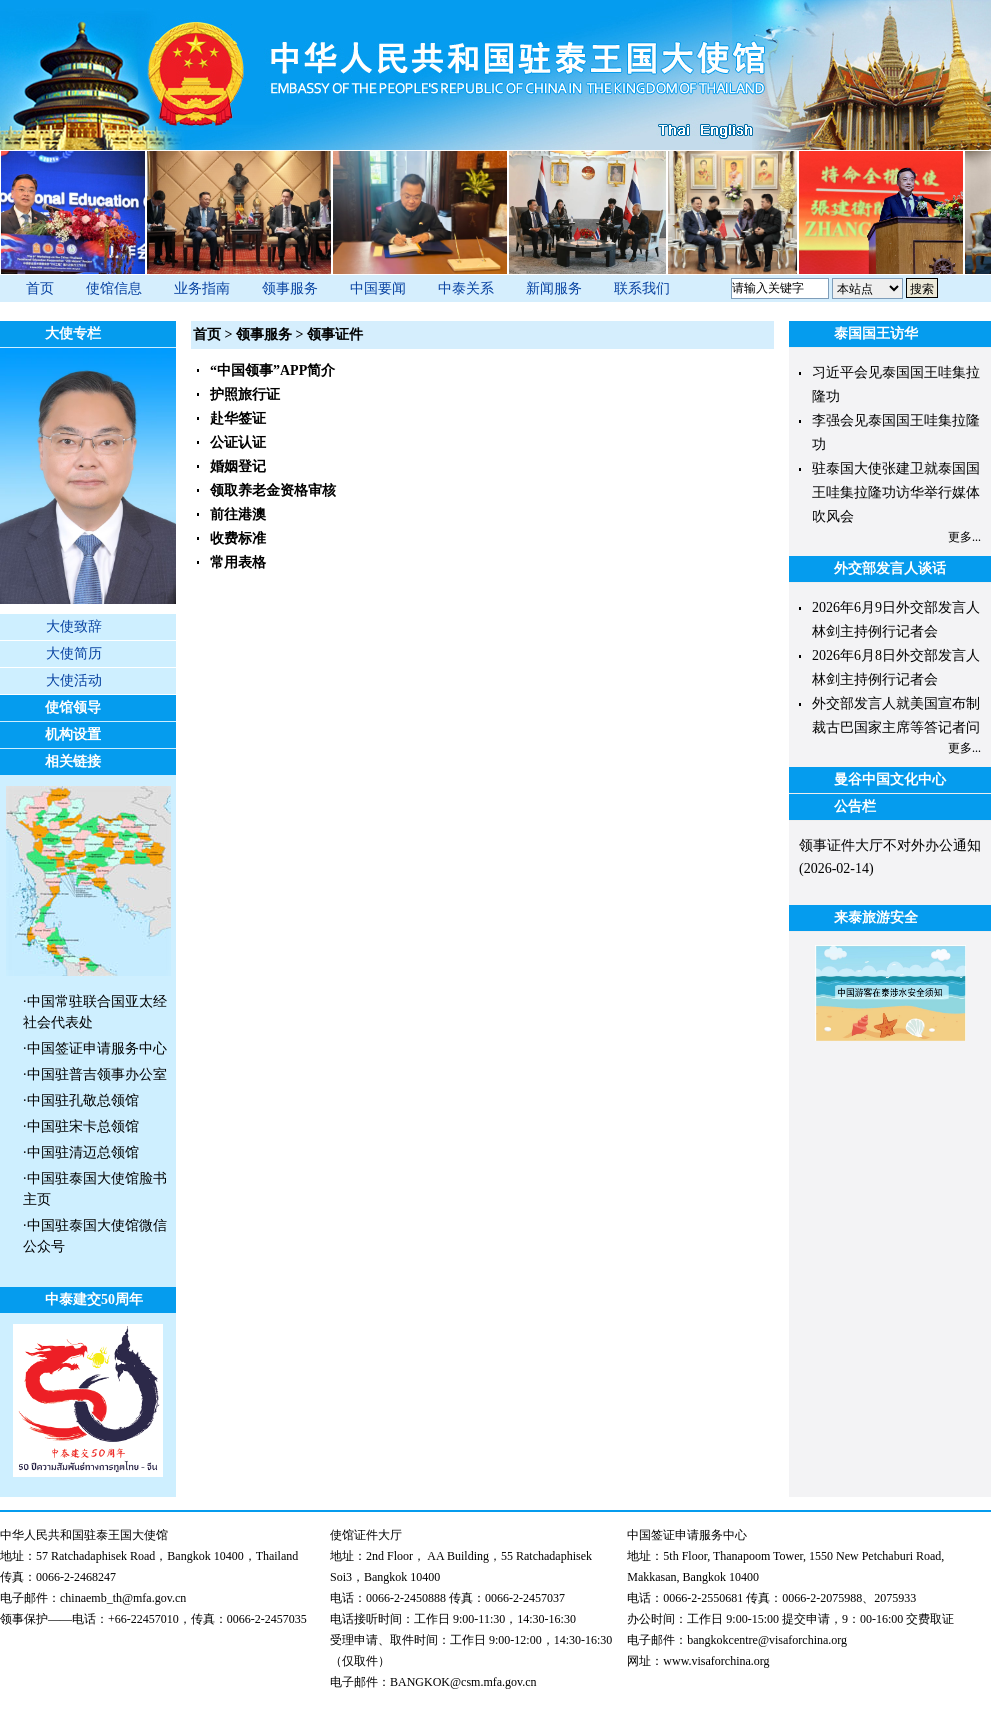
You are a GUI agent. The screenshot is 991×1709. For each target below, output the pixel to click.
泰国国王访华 (876, 333)
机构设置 (73, 734)
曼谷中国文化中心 (890, 779)
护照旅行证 (245, 394)
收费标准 (238, 538)
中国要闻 (378, 288)
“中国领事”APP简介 (272, 370)
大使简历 (74, 653)
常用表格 (238, 562)
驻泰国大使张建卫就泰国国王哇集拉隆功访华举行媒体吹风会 (896, 492)
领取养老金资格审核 (273, 490)
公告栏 (855, 806)
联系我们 (642, 288)
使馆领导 (73, 707)
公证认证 (238, 442)
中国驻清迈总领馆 (83, 1152)
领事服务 (290, 288)
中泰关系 (466, 288)
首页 (40, 288)
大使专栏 (73, 333)
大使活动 (74, 680)
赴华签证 (238, 418)
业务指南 (202, 288)
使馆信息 (114, 288)
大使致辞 (74, 626)
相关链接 (73, 761)
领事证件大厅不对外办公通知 (890, 845)
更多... (964, 537)
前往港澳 (238, 514)
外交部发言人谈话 (890, 568)
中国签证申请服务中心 (97, 1048)
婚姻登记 (238, 466)
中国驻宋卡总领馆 (83, 1126)
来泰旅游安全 (876, 917)
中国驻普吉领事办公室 (97, 1074)
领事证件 (335, 334)
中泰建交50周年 (94, 1299)
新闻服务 (554, 288)
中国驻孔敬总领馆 (83, 1100)
